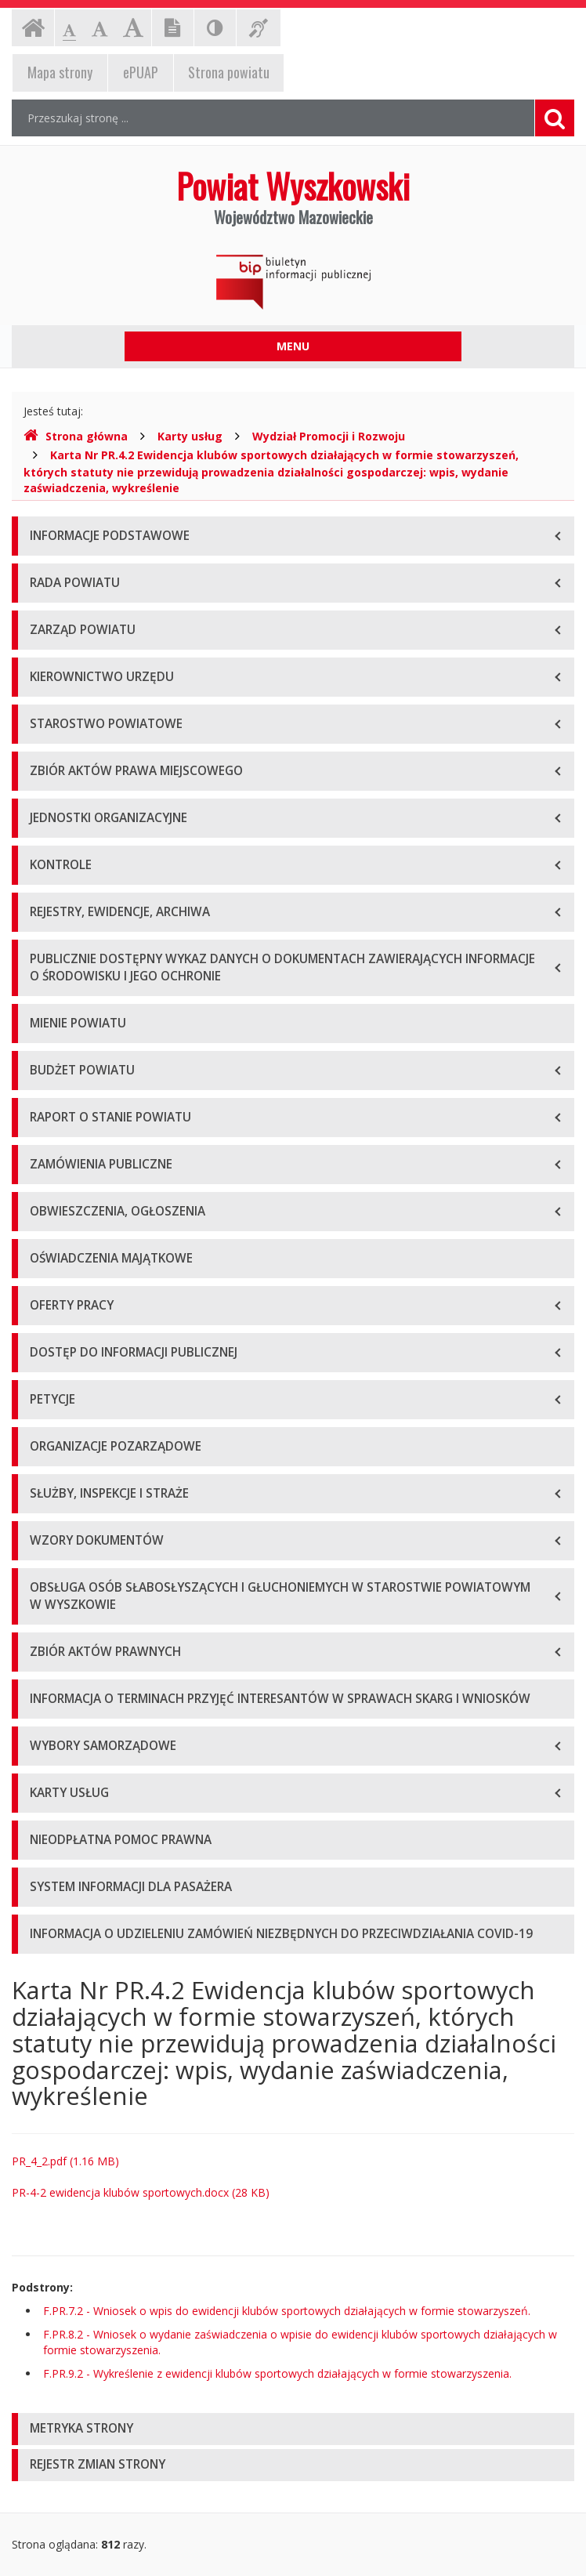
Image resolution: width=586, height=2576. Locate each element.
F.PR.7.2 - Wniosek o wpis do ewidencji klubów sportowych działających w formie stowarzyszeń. (286, 2310)
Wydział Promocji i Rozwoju (328, 436)
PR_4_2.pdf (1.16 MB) (65, 2161)
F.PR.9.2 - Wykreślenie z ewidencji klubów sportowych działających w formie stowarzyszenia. (277, 2373)
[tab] (293, 2429)
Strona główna (76, 436)
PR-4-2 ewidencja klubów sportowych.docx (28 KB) (140, 2192)
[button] (293, 2429)
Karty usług (189, 436)
